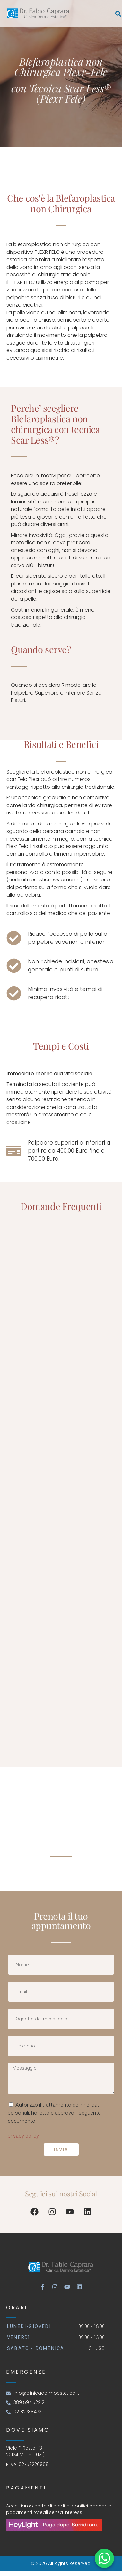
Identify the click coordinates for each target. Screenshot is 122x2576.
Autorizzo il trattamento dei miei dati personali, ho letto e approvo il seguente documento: (54, 2113)
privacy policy (23, 2135)
